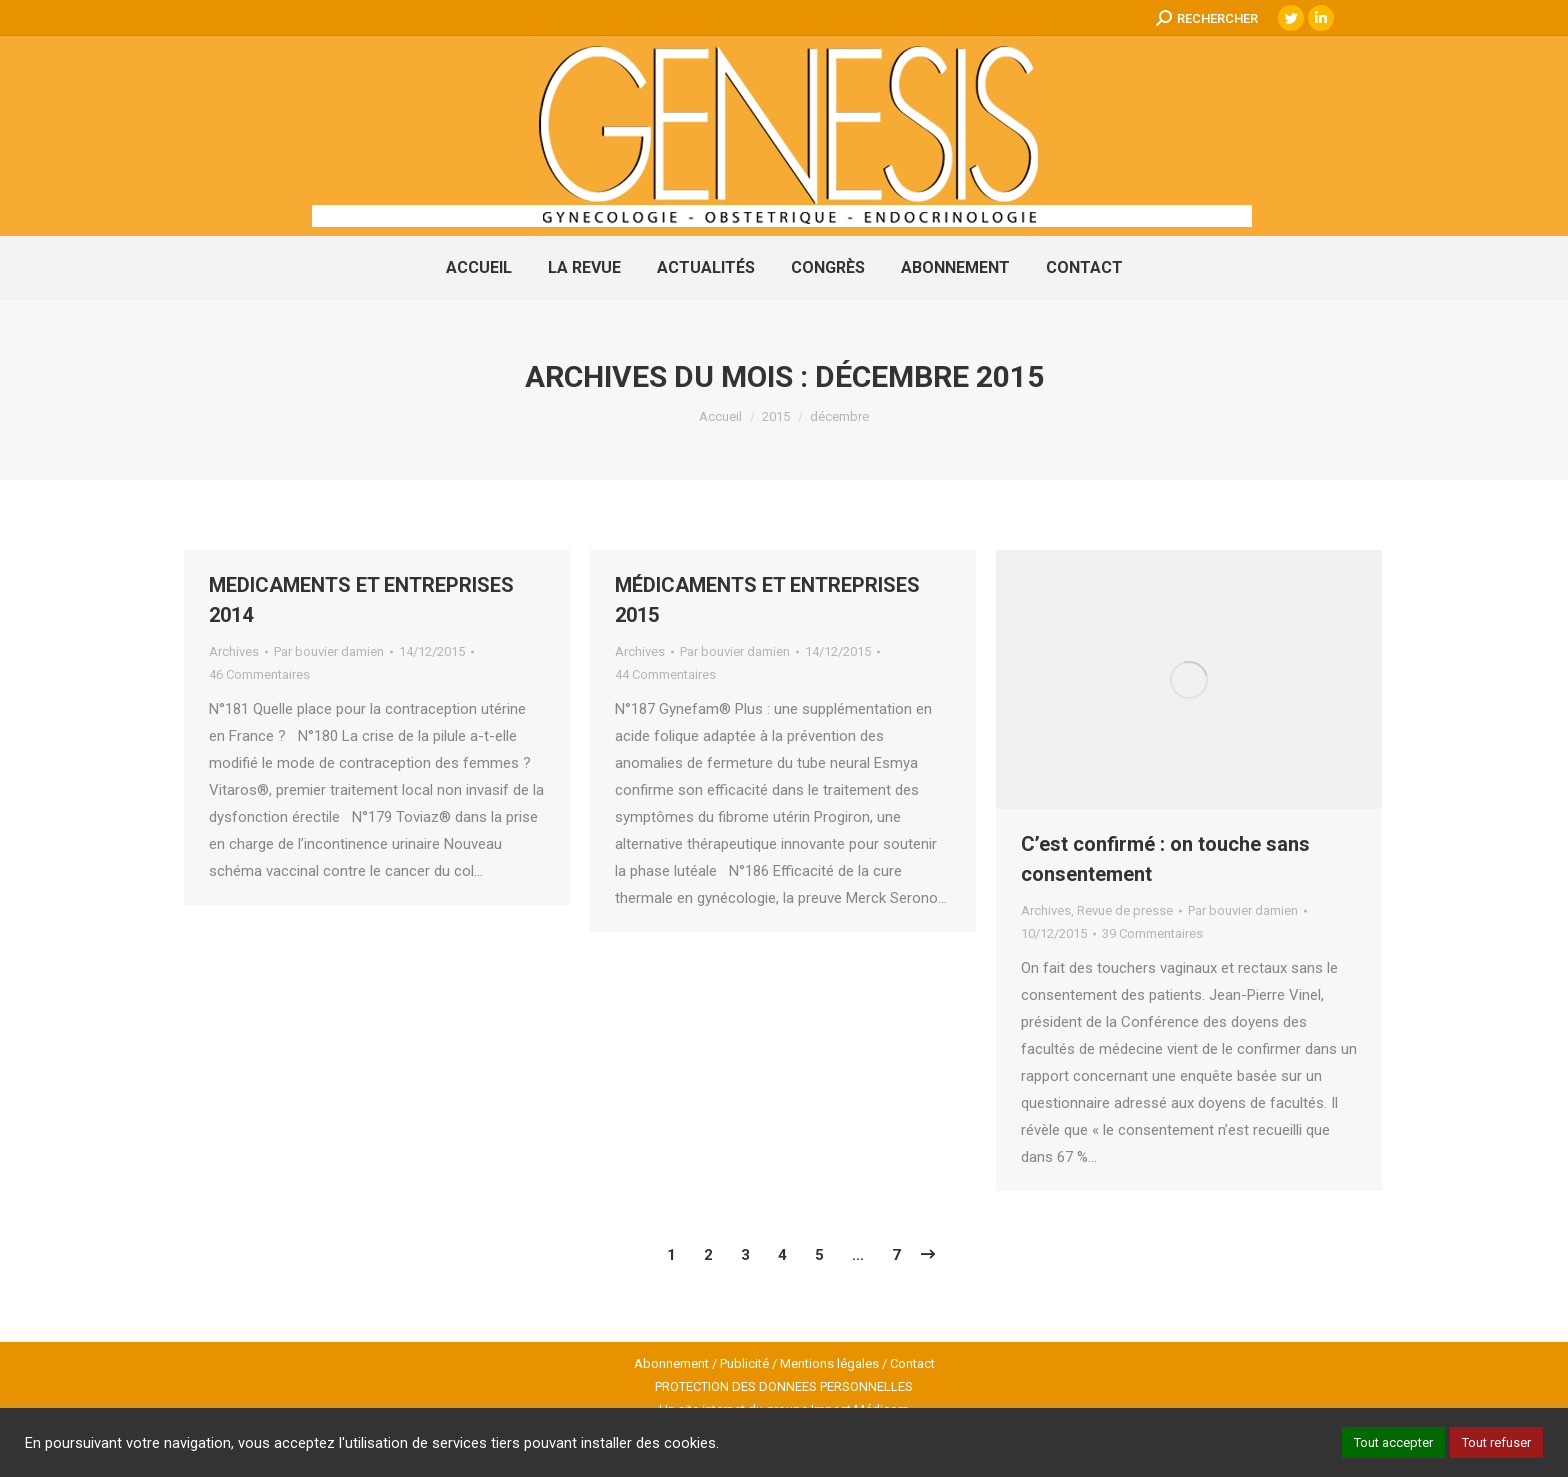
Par (329, 651)
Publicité (744, 1363)
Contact (912, 1363)
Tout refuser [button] (1496, 1442)
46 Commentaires (259, 674)
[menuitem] (479, 268)
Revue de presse (1125, 910)
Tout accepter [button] (1393, 1442)
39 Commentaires (1152, 933)
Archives (234, 651)
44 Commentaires (665, 674)
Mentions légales (829, 1363)
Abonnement (671, 1363)
